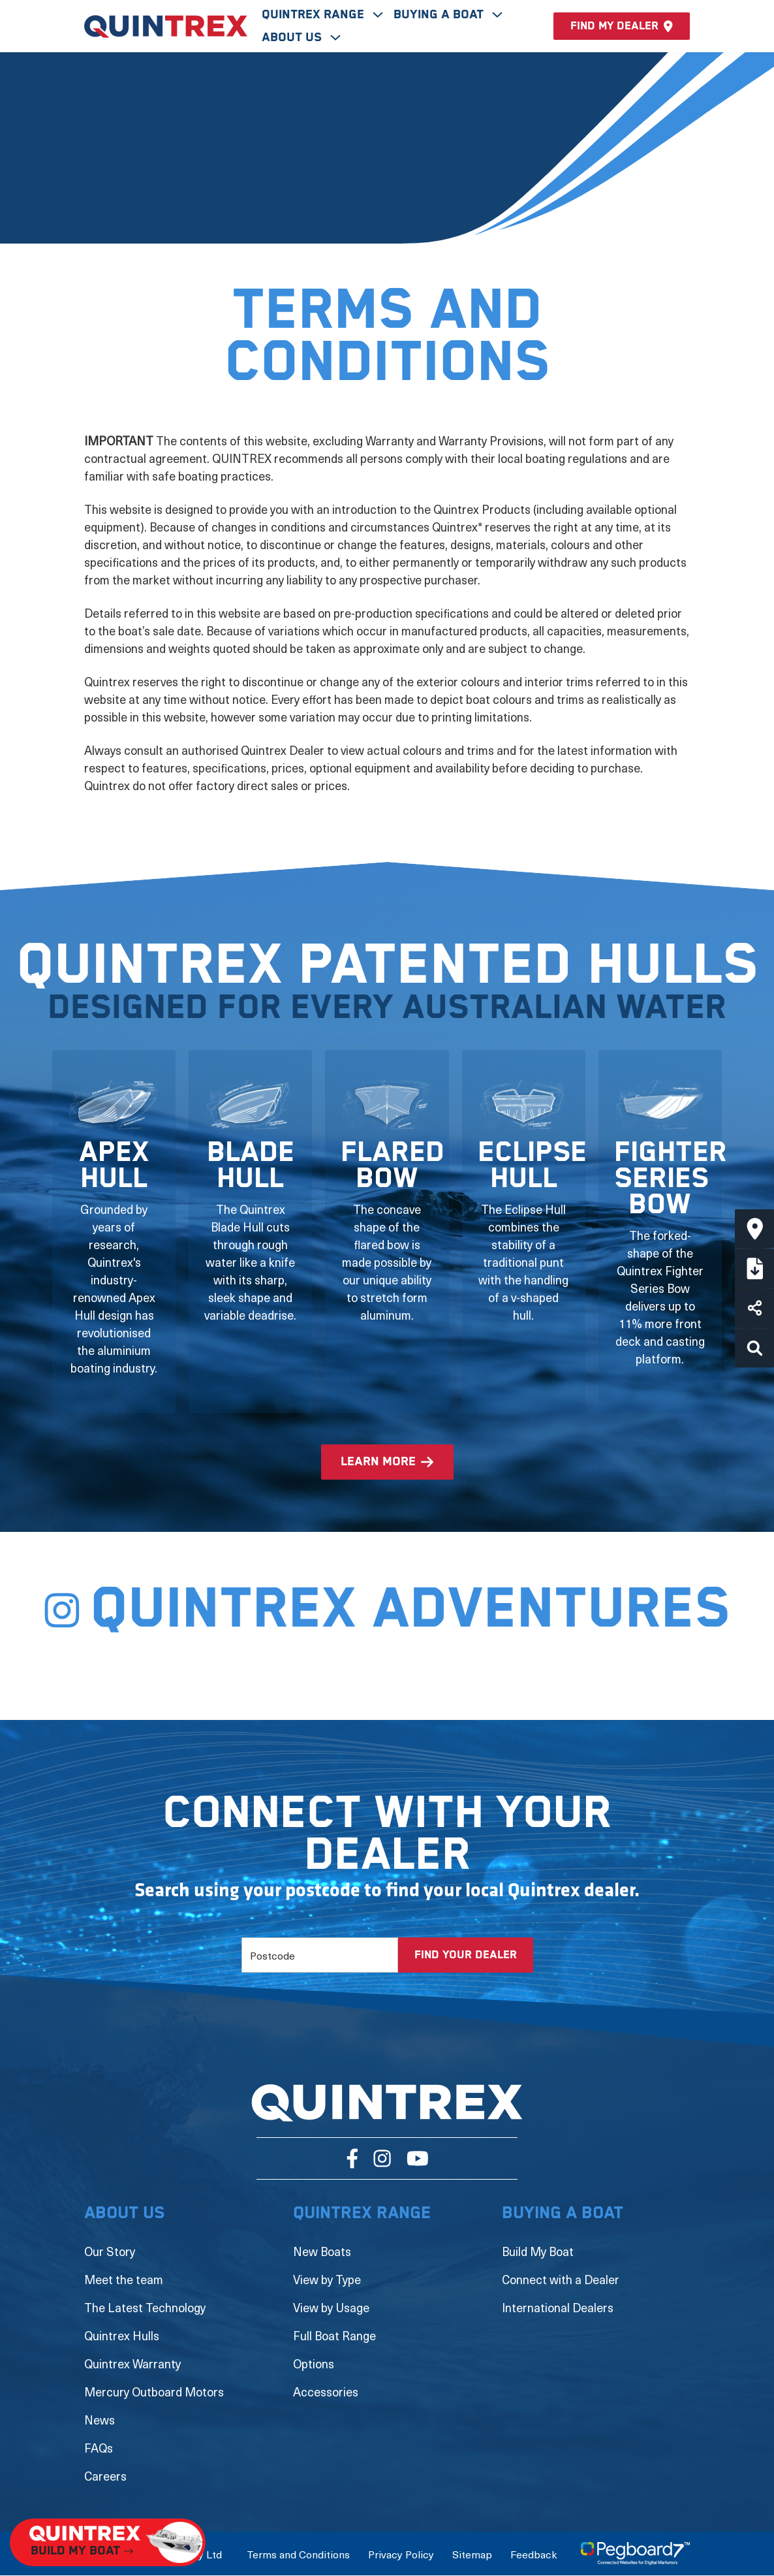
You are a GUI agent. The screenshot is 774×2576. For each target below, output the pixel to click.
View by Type (327, 2279)
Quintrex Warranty (132, 2363)
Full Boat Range (334, 2335)
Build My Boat (538, 2251)
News (99, 2419)
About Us (293, 37)
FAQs (98, 2448)
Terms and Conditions (298, 2554)
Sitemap (472, 2554)
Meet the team (123, 2279)
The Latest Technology (145, 2307)
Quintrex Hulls (121, 2335)
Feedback (533, 2554)
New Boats (322, 2251)
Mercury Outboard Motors (154, 2391)
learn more (378, 1461)
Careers (105, 2476)
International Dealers (557, 2307)
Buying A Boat (440, 14)
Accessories (325, 2391)
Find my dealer (621, 26)
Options (313, 2363)
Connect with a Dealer (560, 2279)
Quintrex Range (314, 14)
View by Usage (331, 2307)
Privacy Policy (401, 2554)
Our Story (109, 2251)
